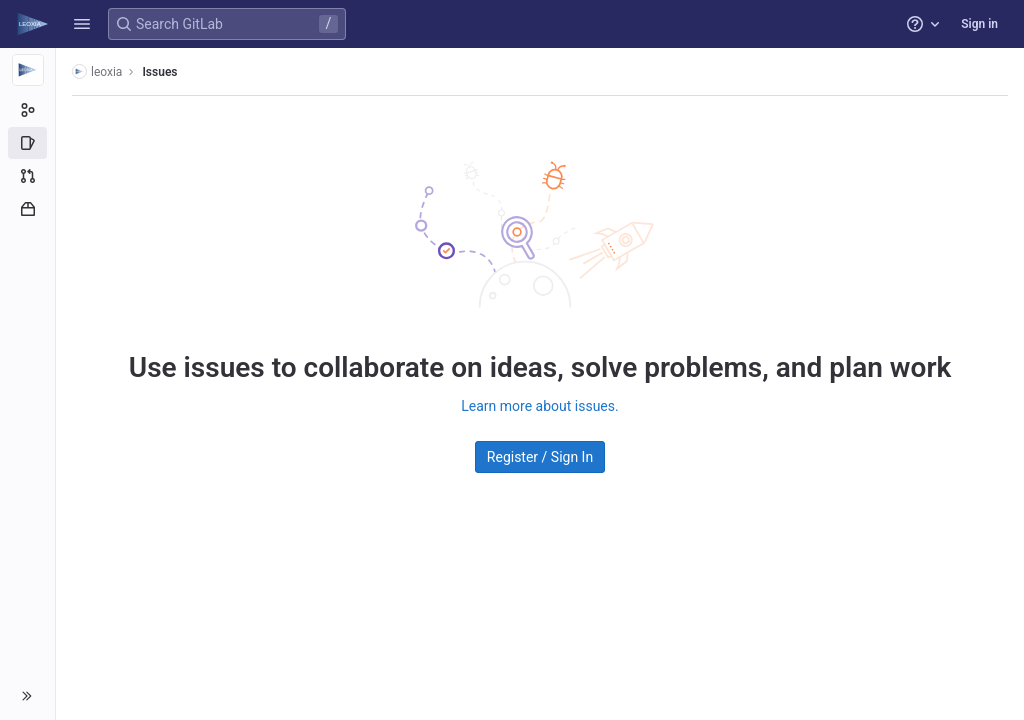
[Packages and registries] (27, 209)
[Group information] (27, 110)
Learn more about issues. (539, 406)
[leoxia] (28, 70)
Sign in (979, 24)
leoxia (97, 71)
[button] (82, 24)
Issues (159, 72)
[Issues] (27, 143)
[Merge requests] (27, 176)
